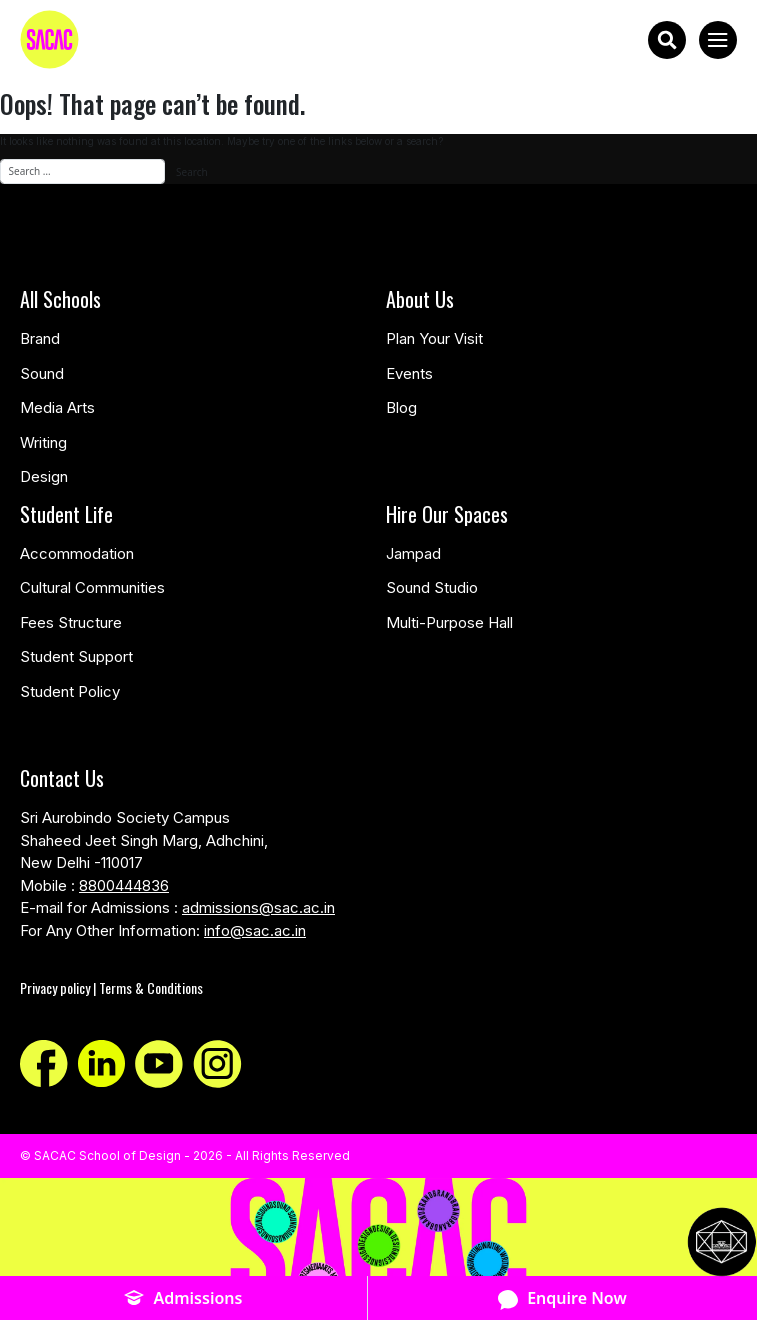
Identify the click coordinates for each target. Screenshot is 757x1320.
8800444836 (124, 885)
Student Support (76, 656)
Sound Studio (432, 587)
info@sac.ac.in (255, 930)
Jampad (413, 553)
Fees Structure (71, 622)
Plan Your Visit (434, 338)
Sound (42, 373)
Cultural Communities (92, 587)
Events (409, 373)
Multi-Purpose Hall (449, 622)
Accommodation (77, 553)
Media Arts (57, 407)
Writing (43, 442)
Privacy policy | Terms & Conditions (111, 987)
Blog (401, 407)
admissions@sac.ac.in (258, 907)
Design (44, 476)
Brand (40, 338)
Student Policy (70, 691)
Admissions (183, 1298)
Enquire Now (562, 1298)
